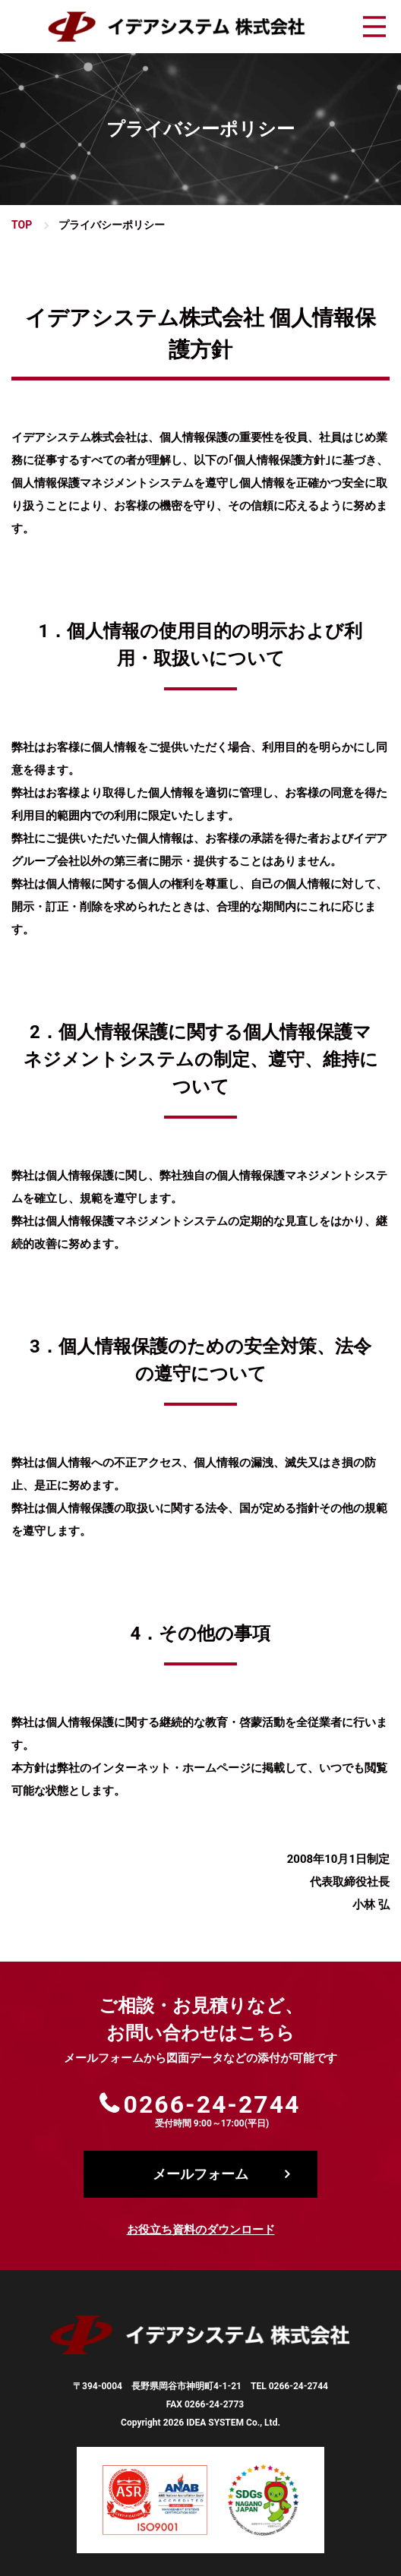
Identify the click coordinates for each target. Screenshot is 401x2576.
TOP (21, 225)
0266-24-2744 (212, 2104)
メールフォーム (200, 2174)
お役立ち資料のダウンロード (201, 2230)
